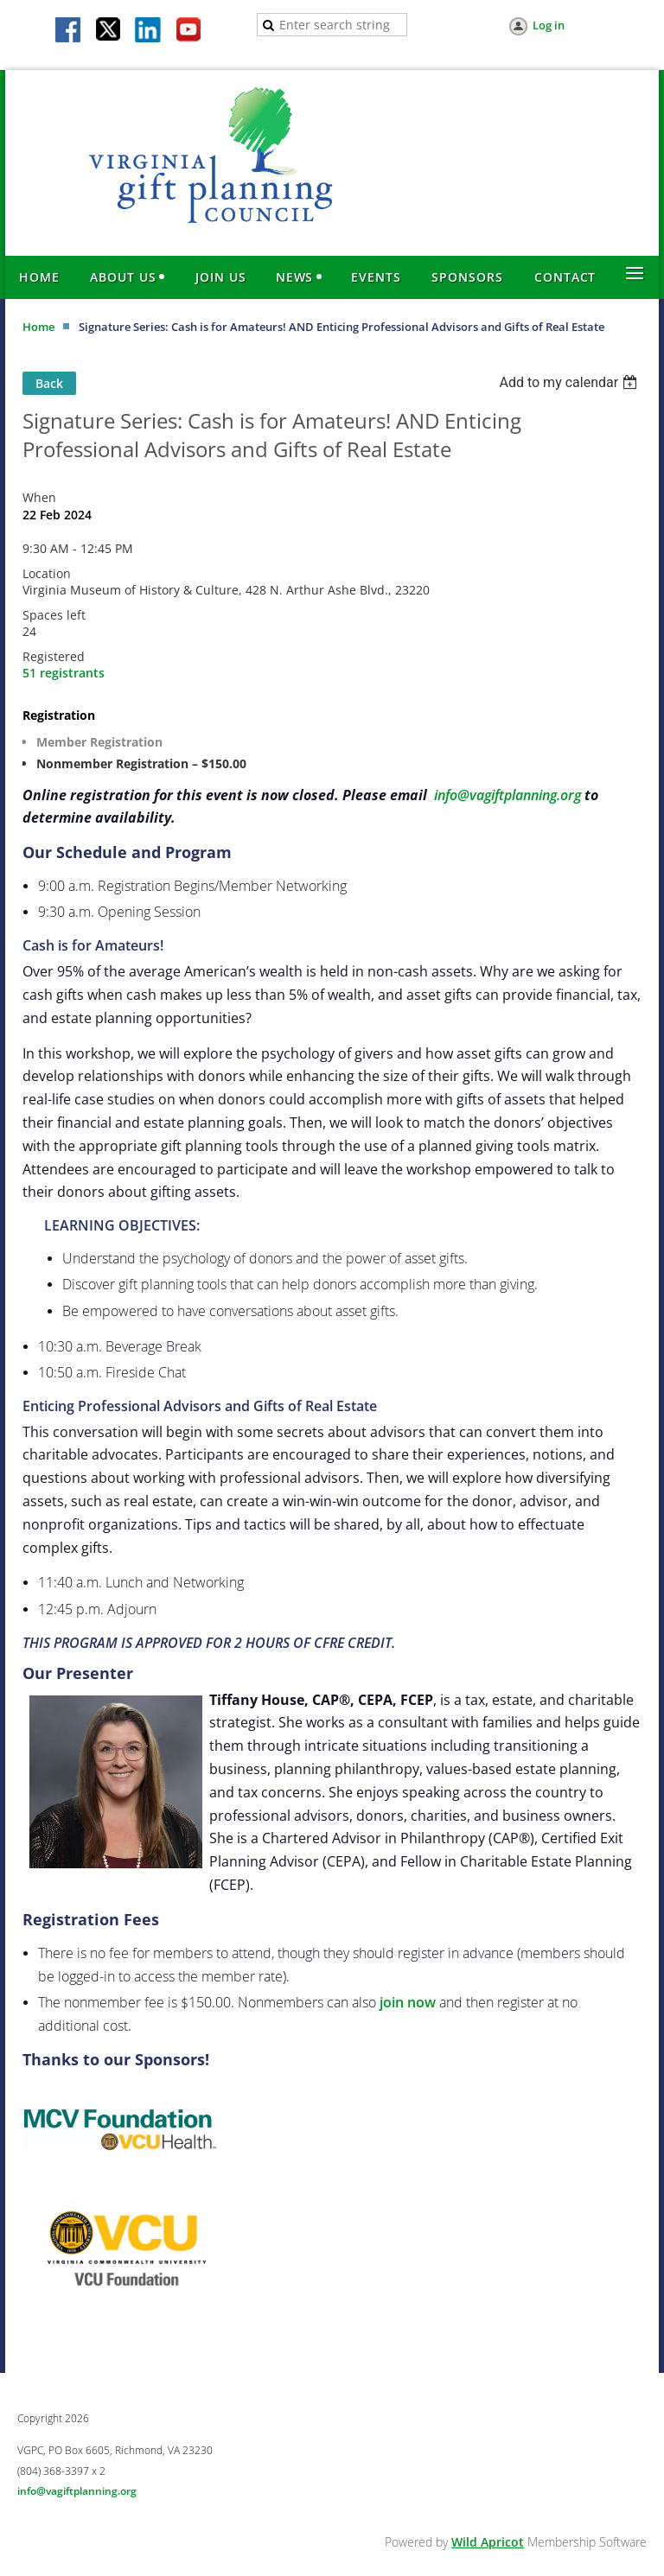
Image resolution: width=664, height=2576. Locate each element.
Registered (53, 656)
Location (46, 573)
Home (38, 326)
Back (49, 383)
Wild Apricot (487, 2542)
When (39, 497)
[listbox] (570, 382)
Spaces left (54, 615)
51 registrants (63, 673)
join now (408, 2002)
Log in (549, 25)
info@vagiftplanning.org (507, 795)
